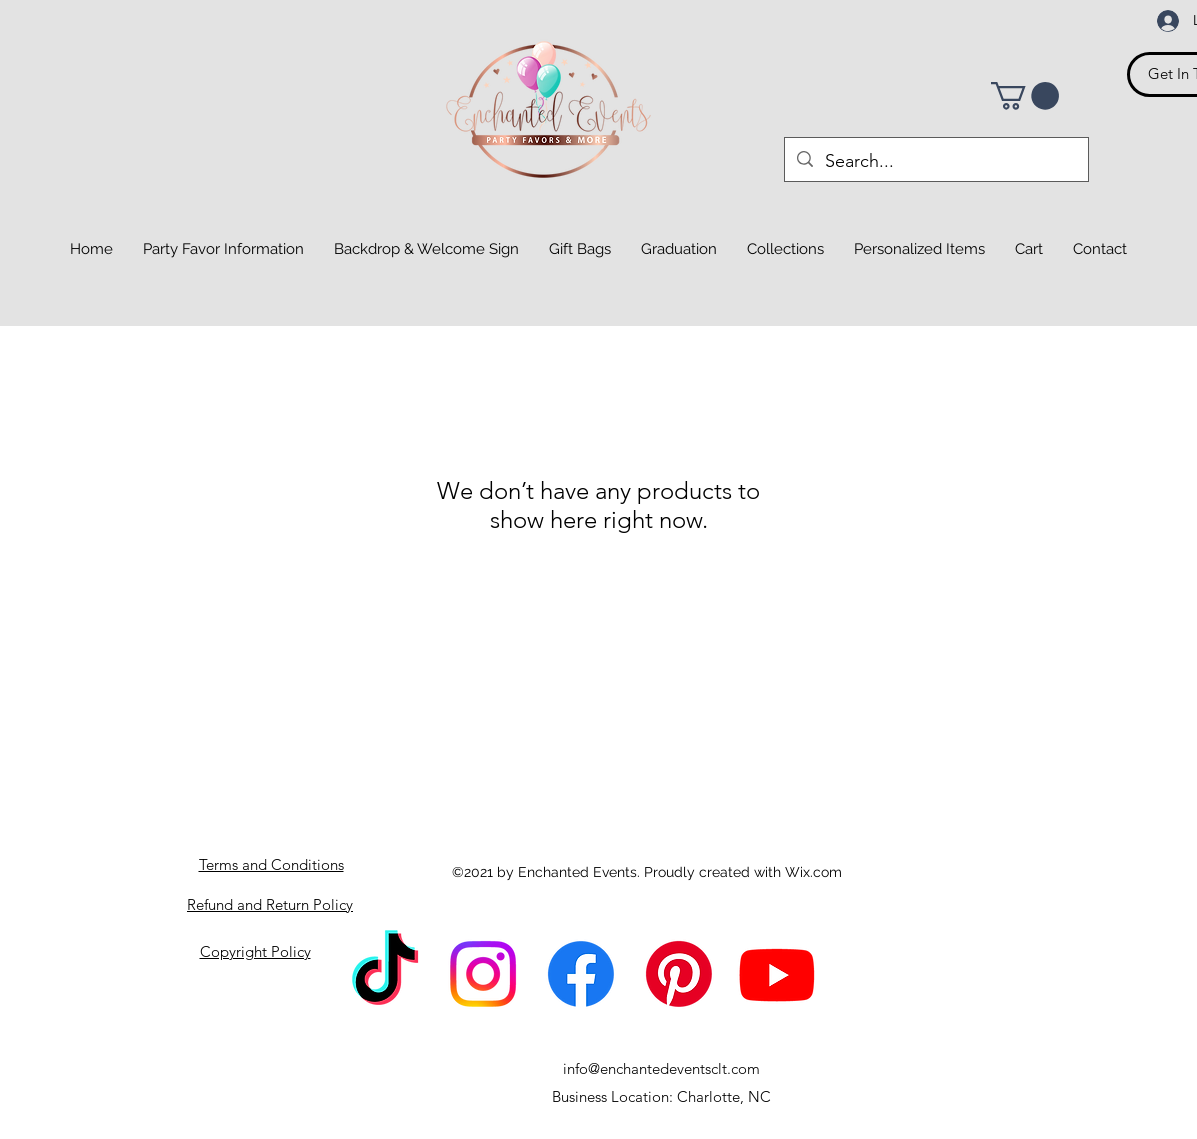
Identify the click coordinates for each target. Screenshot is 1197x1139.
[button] (1025, 96)
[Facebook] (581, 974)
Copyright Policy (255, 951)
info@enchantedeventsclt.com (661, 1068)
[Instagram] (483, 974)
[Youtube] (777, 974)
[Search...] (935, 162)
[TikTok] (385, 974)
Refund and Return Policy (270, 904)
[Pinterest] (679, 974)
